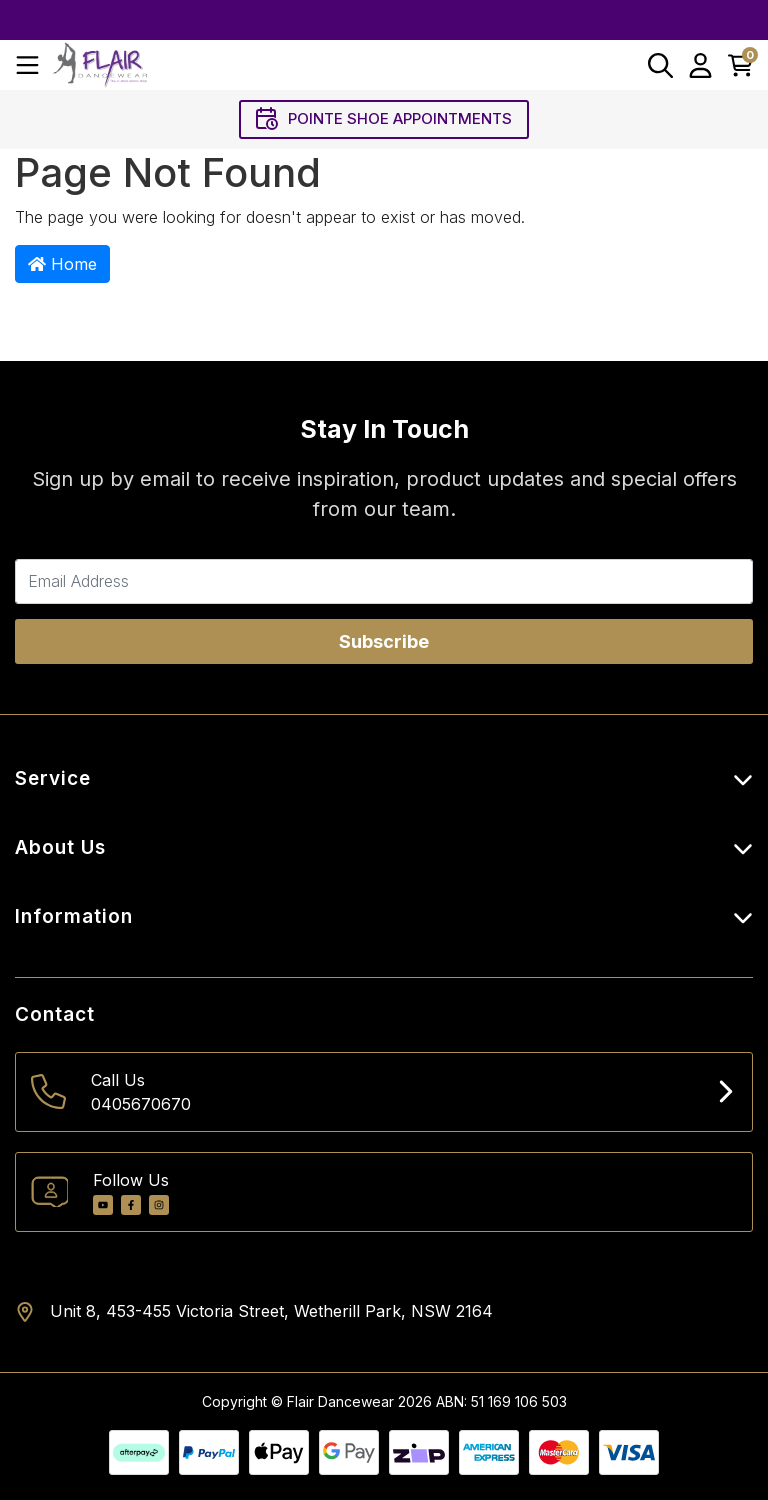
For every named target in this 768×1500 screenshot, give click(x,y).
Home (62, 264)
